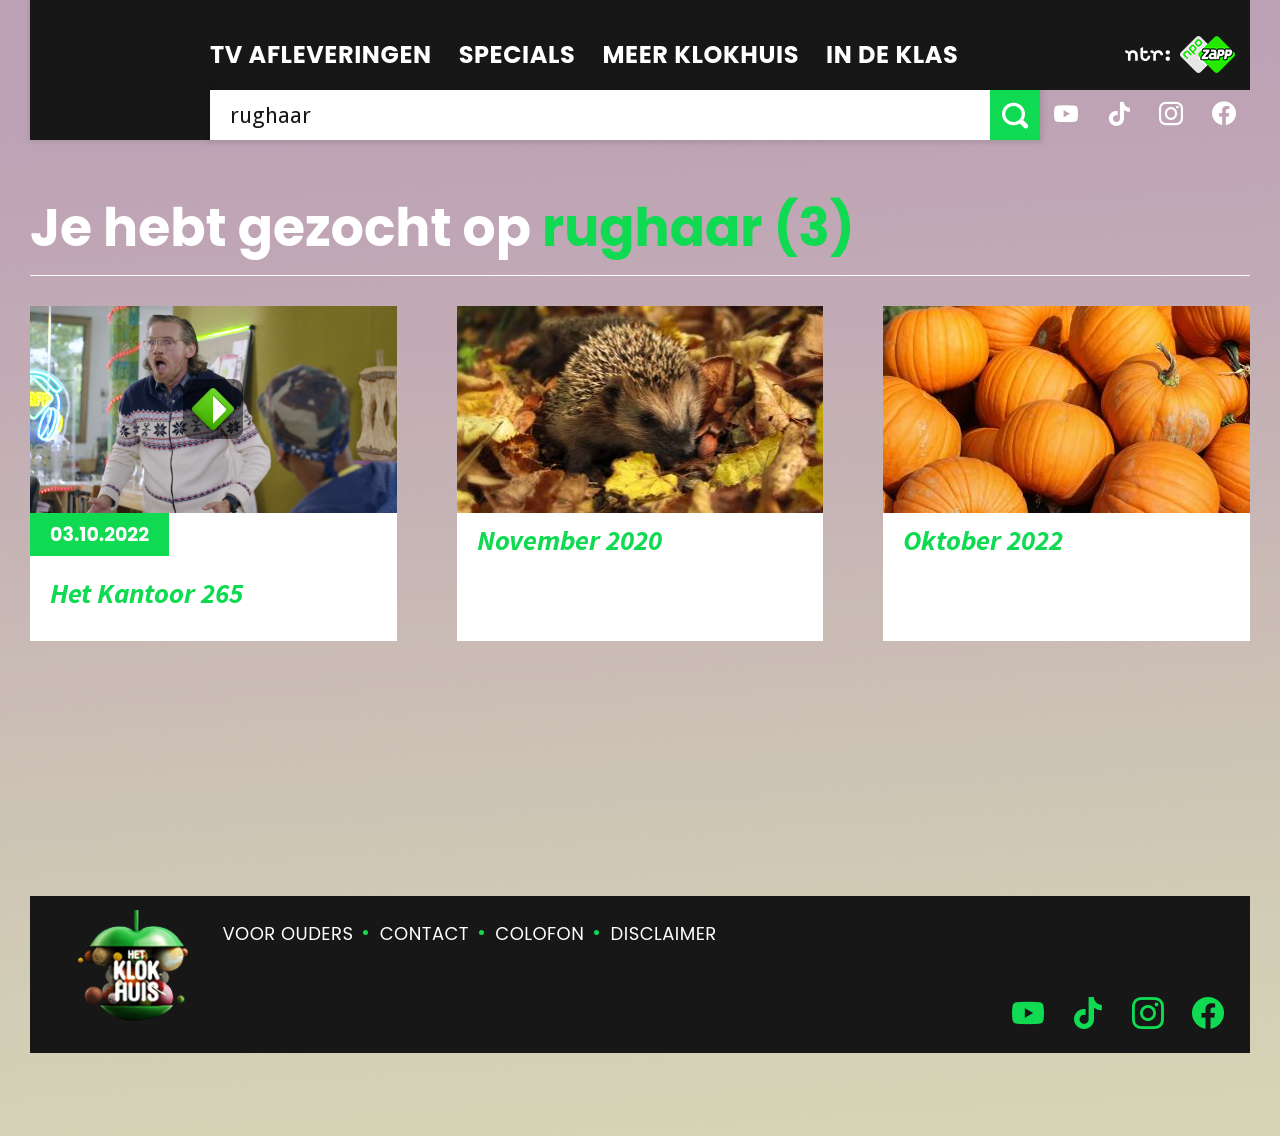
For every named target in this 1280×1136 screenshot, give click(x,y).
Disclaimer (664, 933)
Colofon (539, 933)
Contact (424, 933)
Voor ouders (288, 933)
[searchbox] (600, 115)
